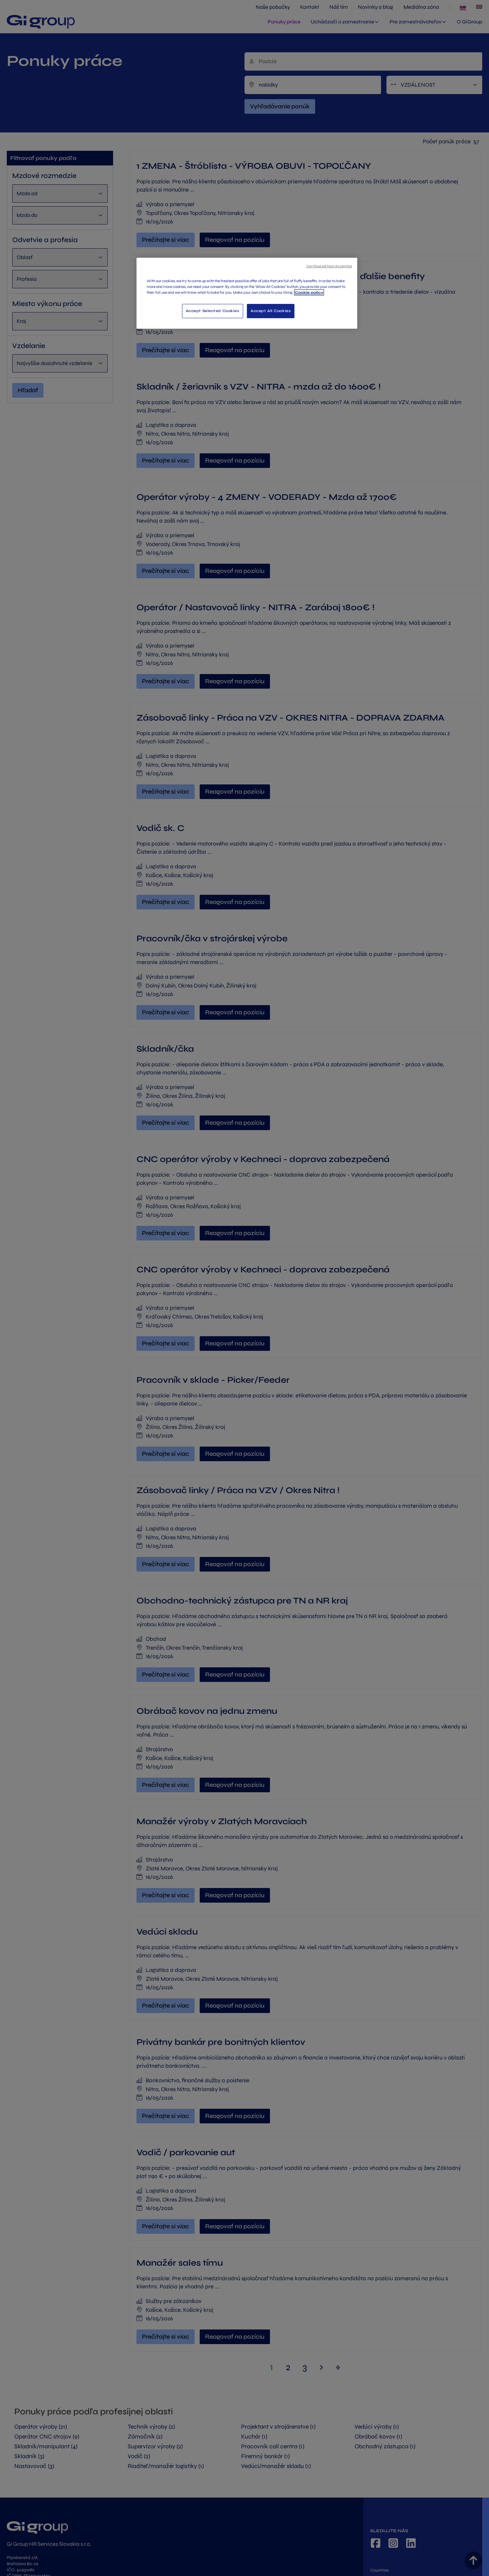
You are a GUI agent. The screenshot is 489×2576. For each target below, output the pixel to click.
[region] (247, 293)
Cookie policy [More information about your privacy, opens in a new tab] (309, 292)
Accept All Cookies (271, 310)
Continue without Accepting (329, 266)
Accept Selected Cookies (212, 310)
